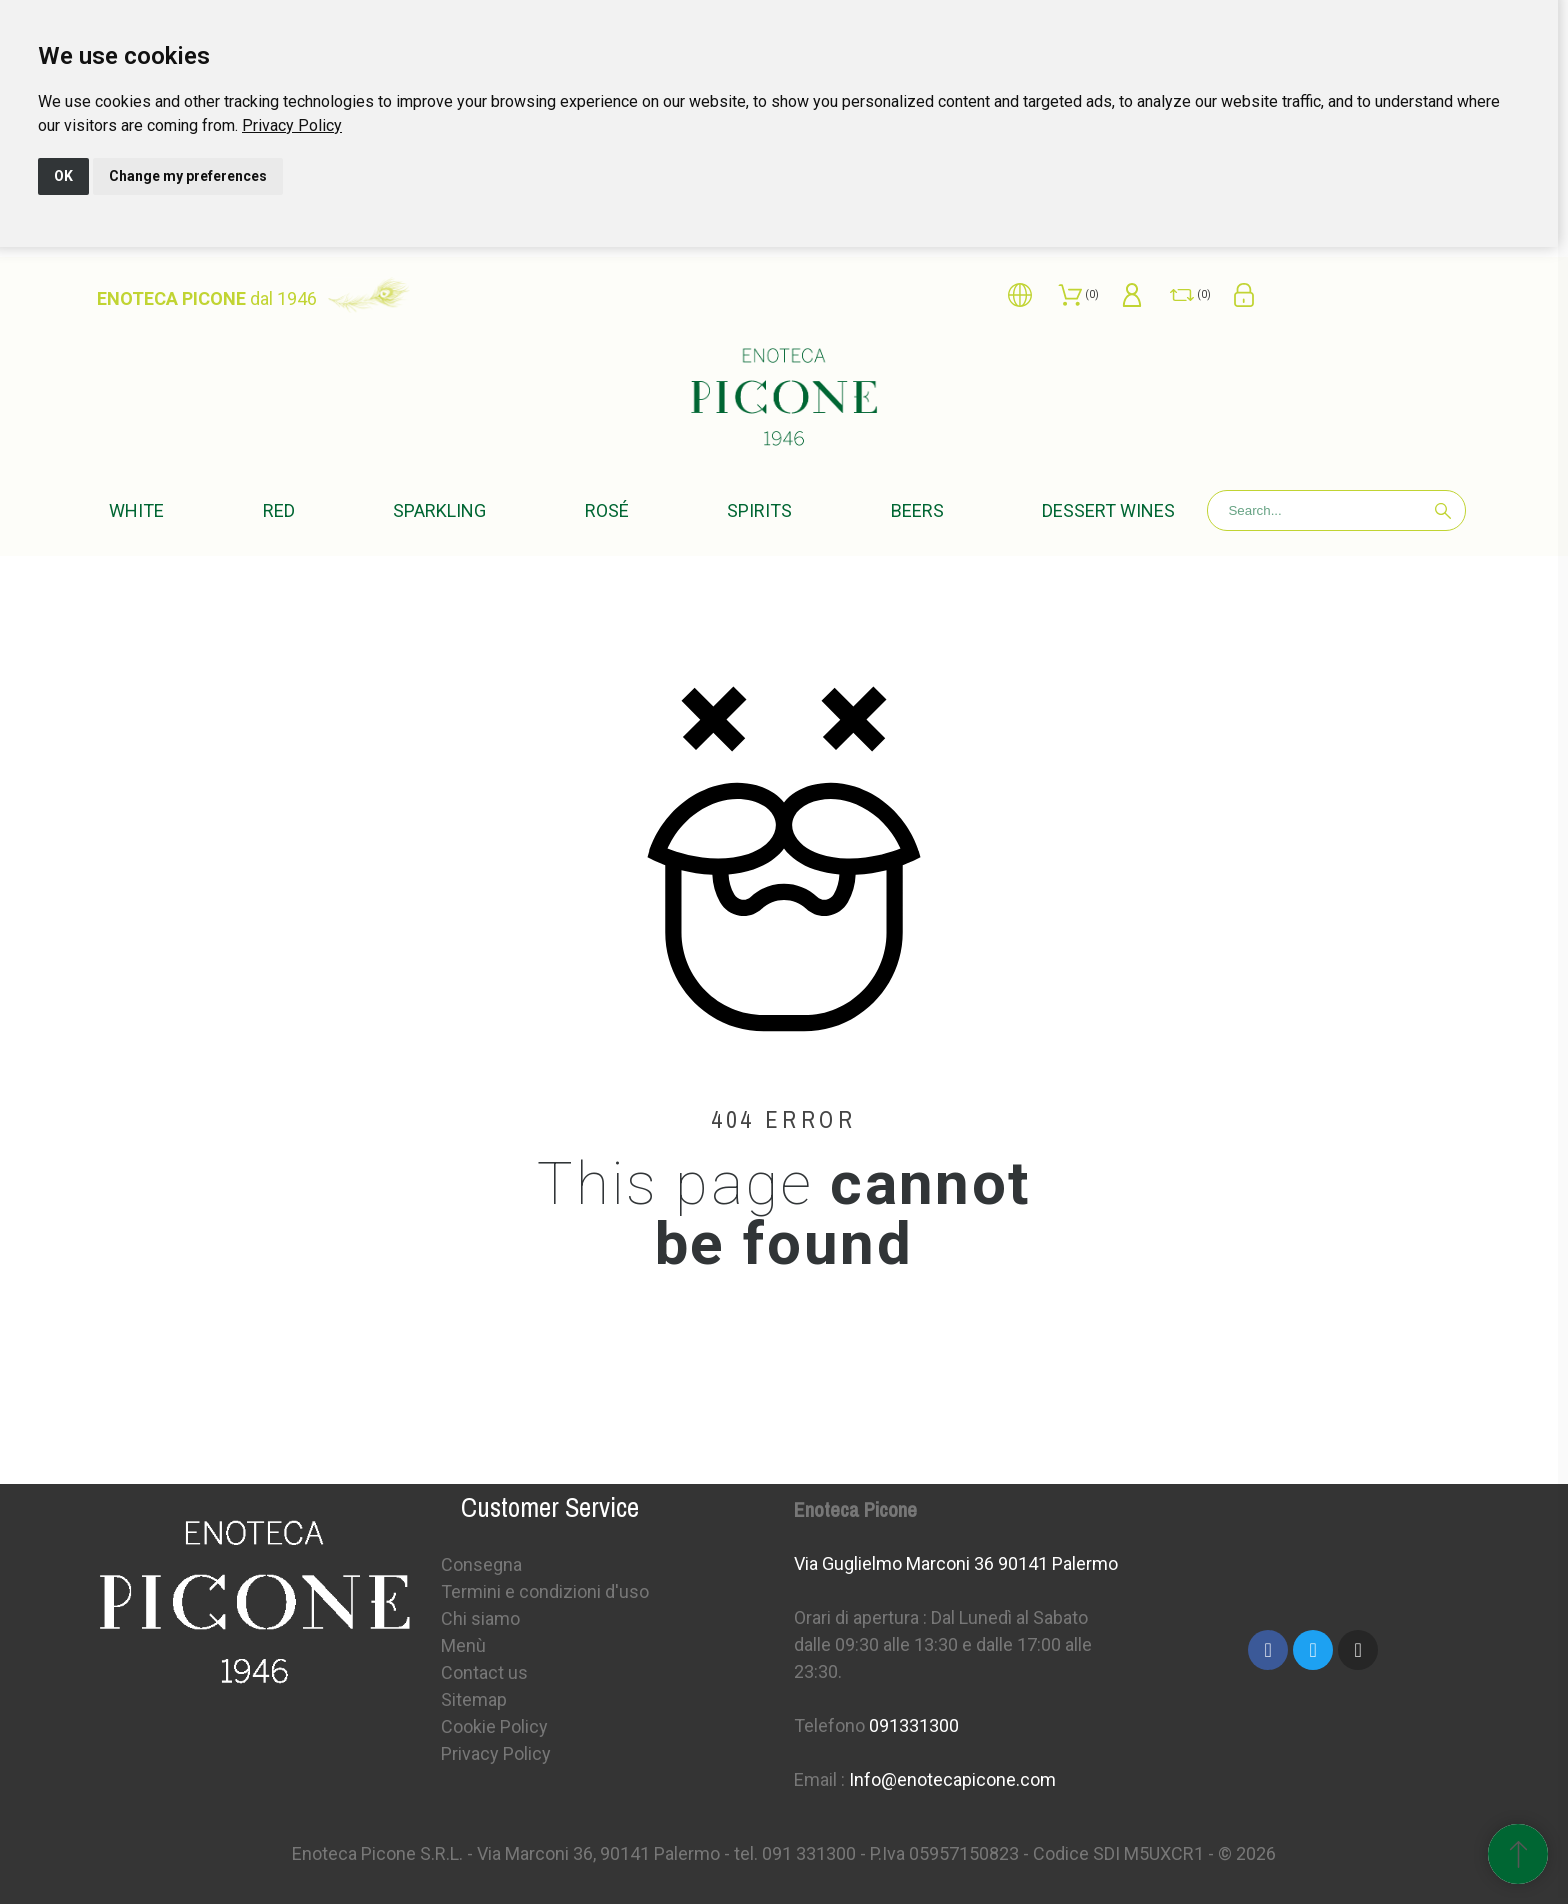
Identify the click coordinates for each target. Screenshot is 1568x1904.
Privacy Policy (292, 125)
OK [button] (63, 176)
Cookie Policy (494, 1726)
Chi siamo (480, 1618)
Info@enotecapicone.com (952, 1779)
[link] (292, 125)
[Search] (1336, 510)
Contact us (484, 1672)
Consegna (481, 1564)
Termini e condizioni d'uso (545, 1591)
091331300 (914, 1725)
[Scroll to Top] (1518, 1854)
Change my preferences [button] (188, 176)
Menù (463, 1645)
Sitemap (474, 1699)
